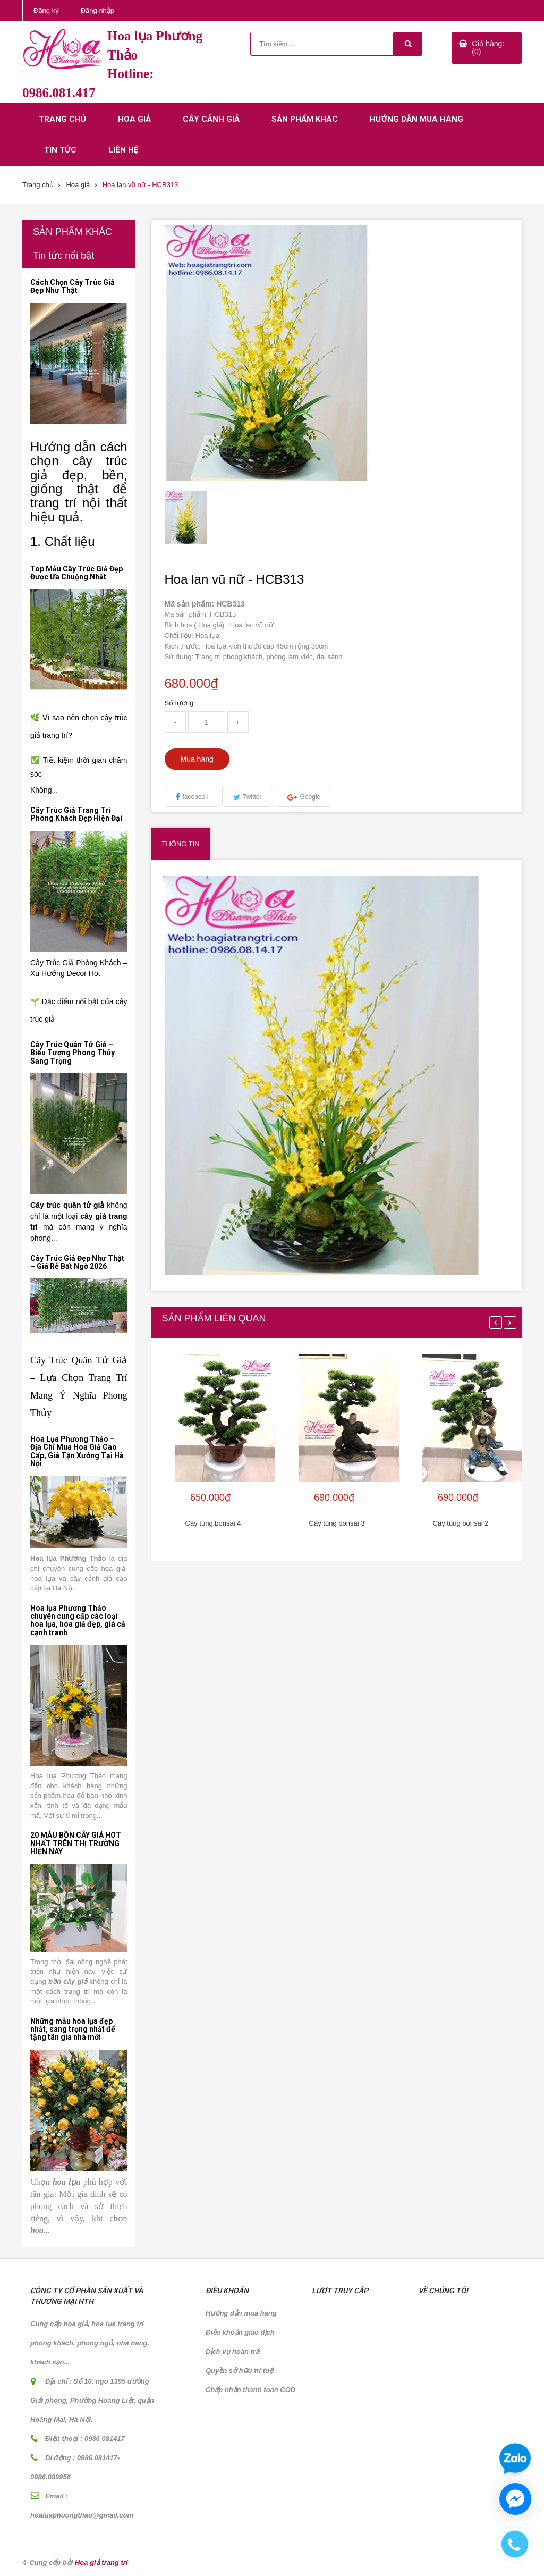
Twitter (252, 797)
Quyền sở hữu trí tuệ (239, 2371)
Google (310, 797)
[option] (208, 517)
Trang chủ (62, 119)
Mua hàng (197, 759)
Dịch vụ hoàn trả (232, 2351)
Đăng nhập (97, 10)
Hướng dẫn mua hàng (416, 119)
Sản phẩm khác (304, 119)
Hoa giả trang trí (101, 2562)
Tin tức (60, 150)
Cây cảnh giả (211, 119)
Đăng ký (46, 10)
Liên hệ (123, 150)
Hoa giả (134, 119)
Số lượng (179, 703)
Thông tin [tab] (181, 844)
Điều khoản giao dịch (240, 2332)
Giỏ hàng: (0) (488, 47)
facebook (196, 797)
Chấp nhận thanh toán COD (250, 2390)
